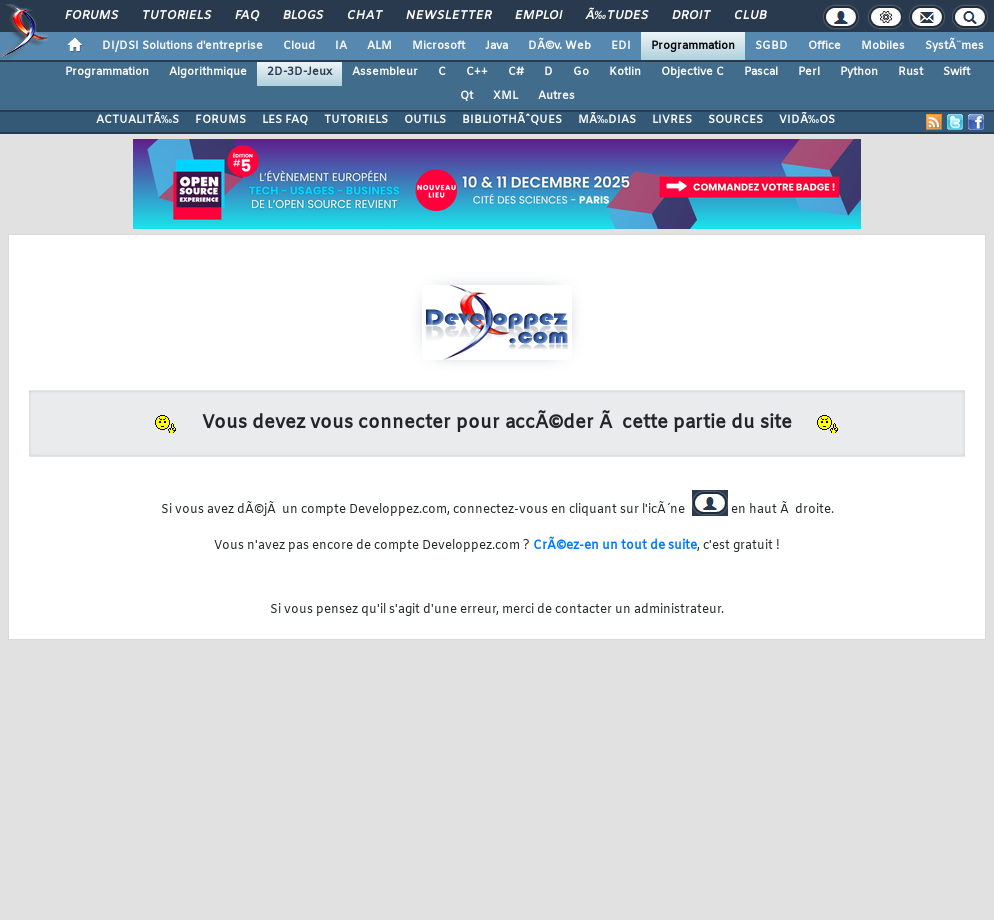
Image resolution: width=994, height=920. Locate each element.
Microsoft (438, 46)
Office (824, 46)
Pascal (761, 72)
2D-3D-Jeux (299, 72)
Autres (556, 96)
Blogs (303, 16)
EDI (621, 46)
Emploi (538, 16)
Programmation (693, 46)
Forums (91, 16)
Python (859, 72)
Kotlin (625, 72)
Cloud (299, 46)
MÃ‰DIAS (607, 120)
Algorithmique (208, 72)
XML (505, 96)
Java (496, 46)
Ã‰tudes (617, 16)
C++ (477, 72)
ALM (379, 46)
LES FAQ (285, 120)
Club (750, 16)
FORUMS (220, 120)
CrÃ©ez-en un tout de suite (615, 546)
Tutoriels (176, 16)
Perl (809, 72)
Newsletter (448, 16)
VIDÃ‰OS (807, 120)
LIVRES (672, 120)
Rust (910, 72)
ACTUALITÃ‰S (137, 120)
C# (516, 72)
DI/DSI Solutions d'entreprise (182, 46)
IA (341, 46)
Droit (691, 16)
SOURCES (735, 120)
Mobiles (883, 46)
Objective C (692, 72)
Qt (466, 96)
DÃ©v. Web (559, 46)
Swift (956, 72)
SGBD (771, 46)
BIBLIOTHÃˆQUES (512, 120)
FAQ (247, 16)
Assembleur (385, 72)
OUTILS (425, 120)
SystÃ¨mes (954, 46)
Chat (364, 16)
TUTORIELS (356, 120)
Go (581, 72)
